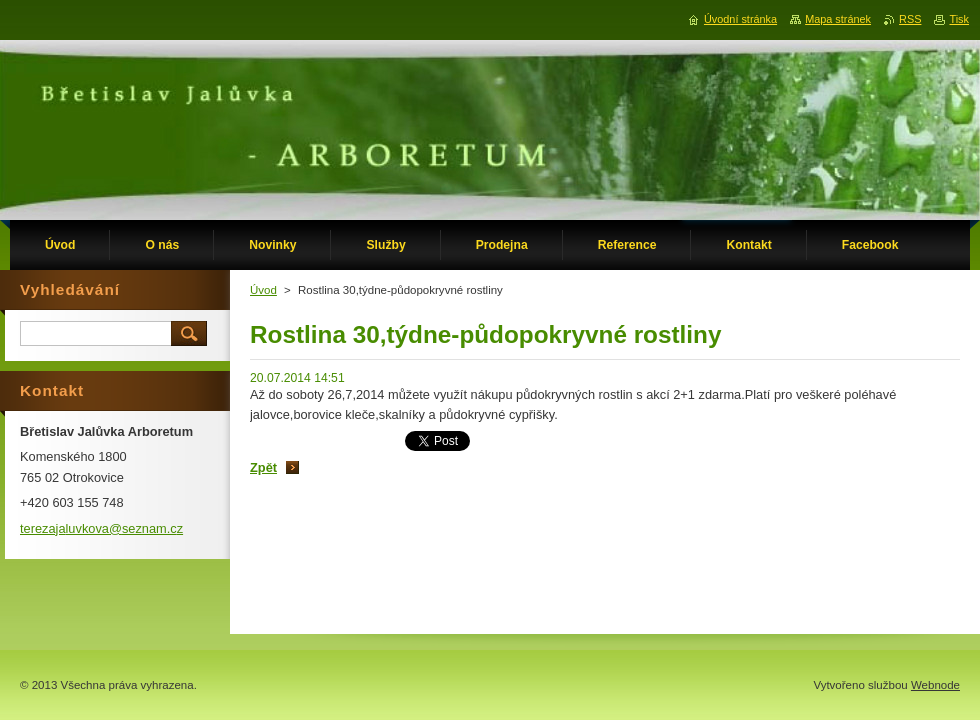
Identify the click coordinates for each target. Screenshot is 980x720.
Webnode (935, 685)
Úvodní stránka (740, 19)
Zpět (263, 467)
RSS (910, 19)
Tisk (959, 19)
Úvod (263, 290)
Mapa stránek (838, 19)
